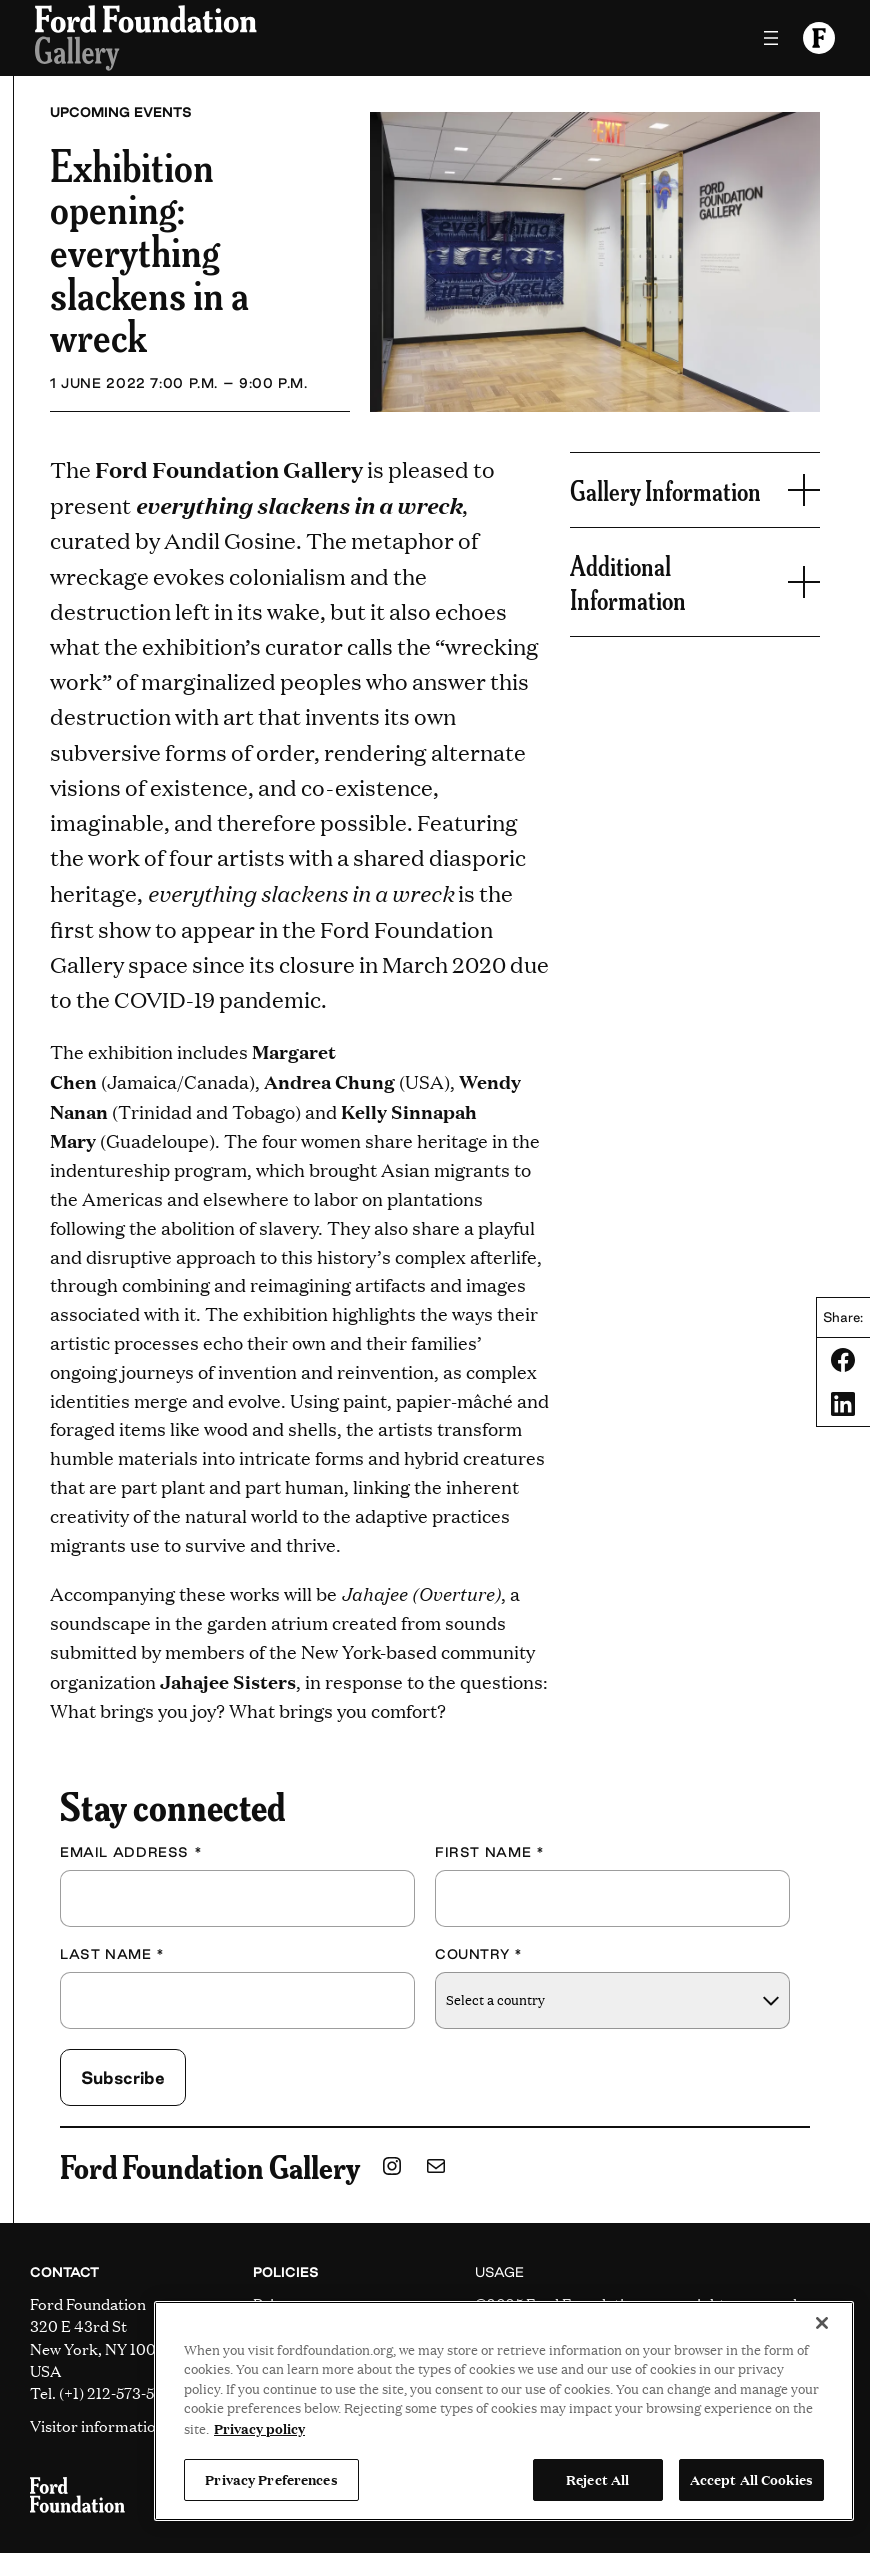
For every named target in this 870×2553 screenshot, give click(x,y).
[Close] (822, 2323)
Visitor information (97, 2425)
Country (479, 1954)
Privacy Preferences (271, 2479)
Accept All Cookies (751, 2479)
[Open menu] (771, 38)
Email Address (131, 1852)
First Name (489, 1852)
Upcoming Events (121, 112)
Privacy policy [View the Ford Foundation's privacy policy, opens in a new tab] (259, 2428)
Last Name (112, 1954)
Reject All (597, 2479)
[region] (504, 2411)
